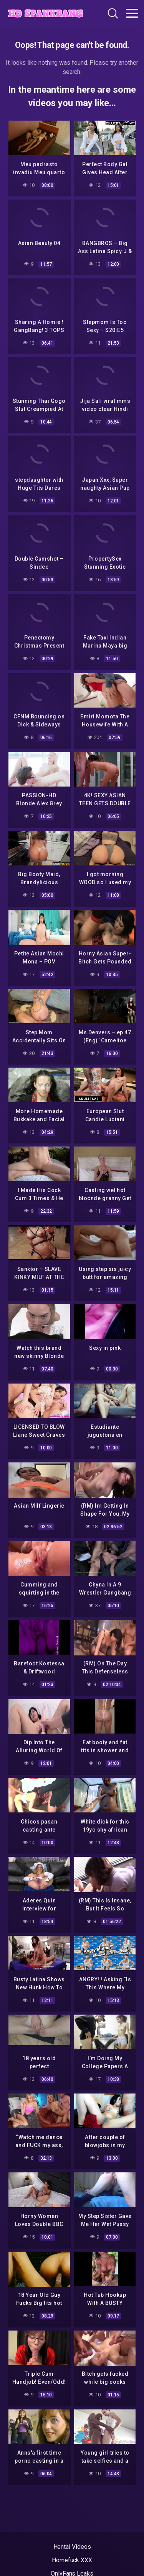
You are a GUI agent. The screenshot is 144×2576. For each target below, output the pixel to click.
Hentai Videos (72, 2546)
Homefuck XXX (72, 2560)
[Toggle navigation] (132, 13)
